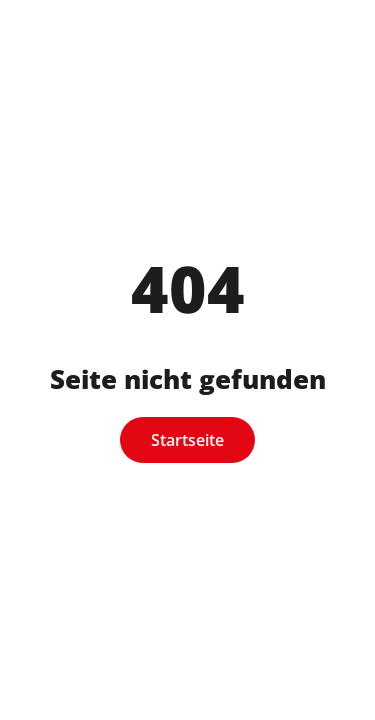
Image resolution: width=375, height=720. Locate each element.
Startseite (187, 440)
